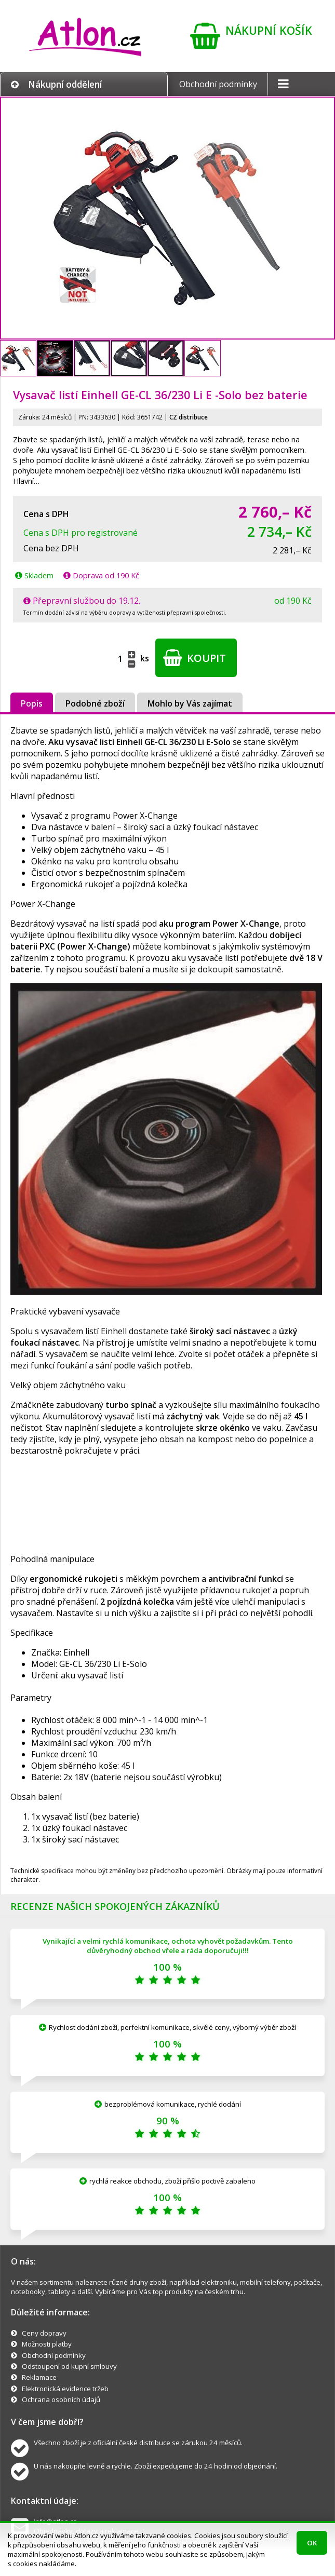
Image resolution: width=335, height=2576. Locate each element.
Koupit (194, 657)
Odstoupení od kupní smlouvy (69, 2366)
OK (312, 2542)
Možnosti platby (47, 2344)
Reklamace (39, 2377)
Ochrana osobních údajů (61, 2399)
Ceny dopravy (44, 2333)
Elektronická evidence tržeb (65, 2388)
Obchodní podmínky (218, 84)
